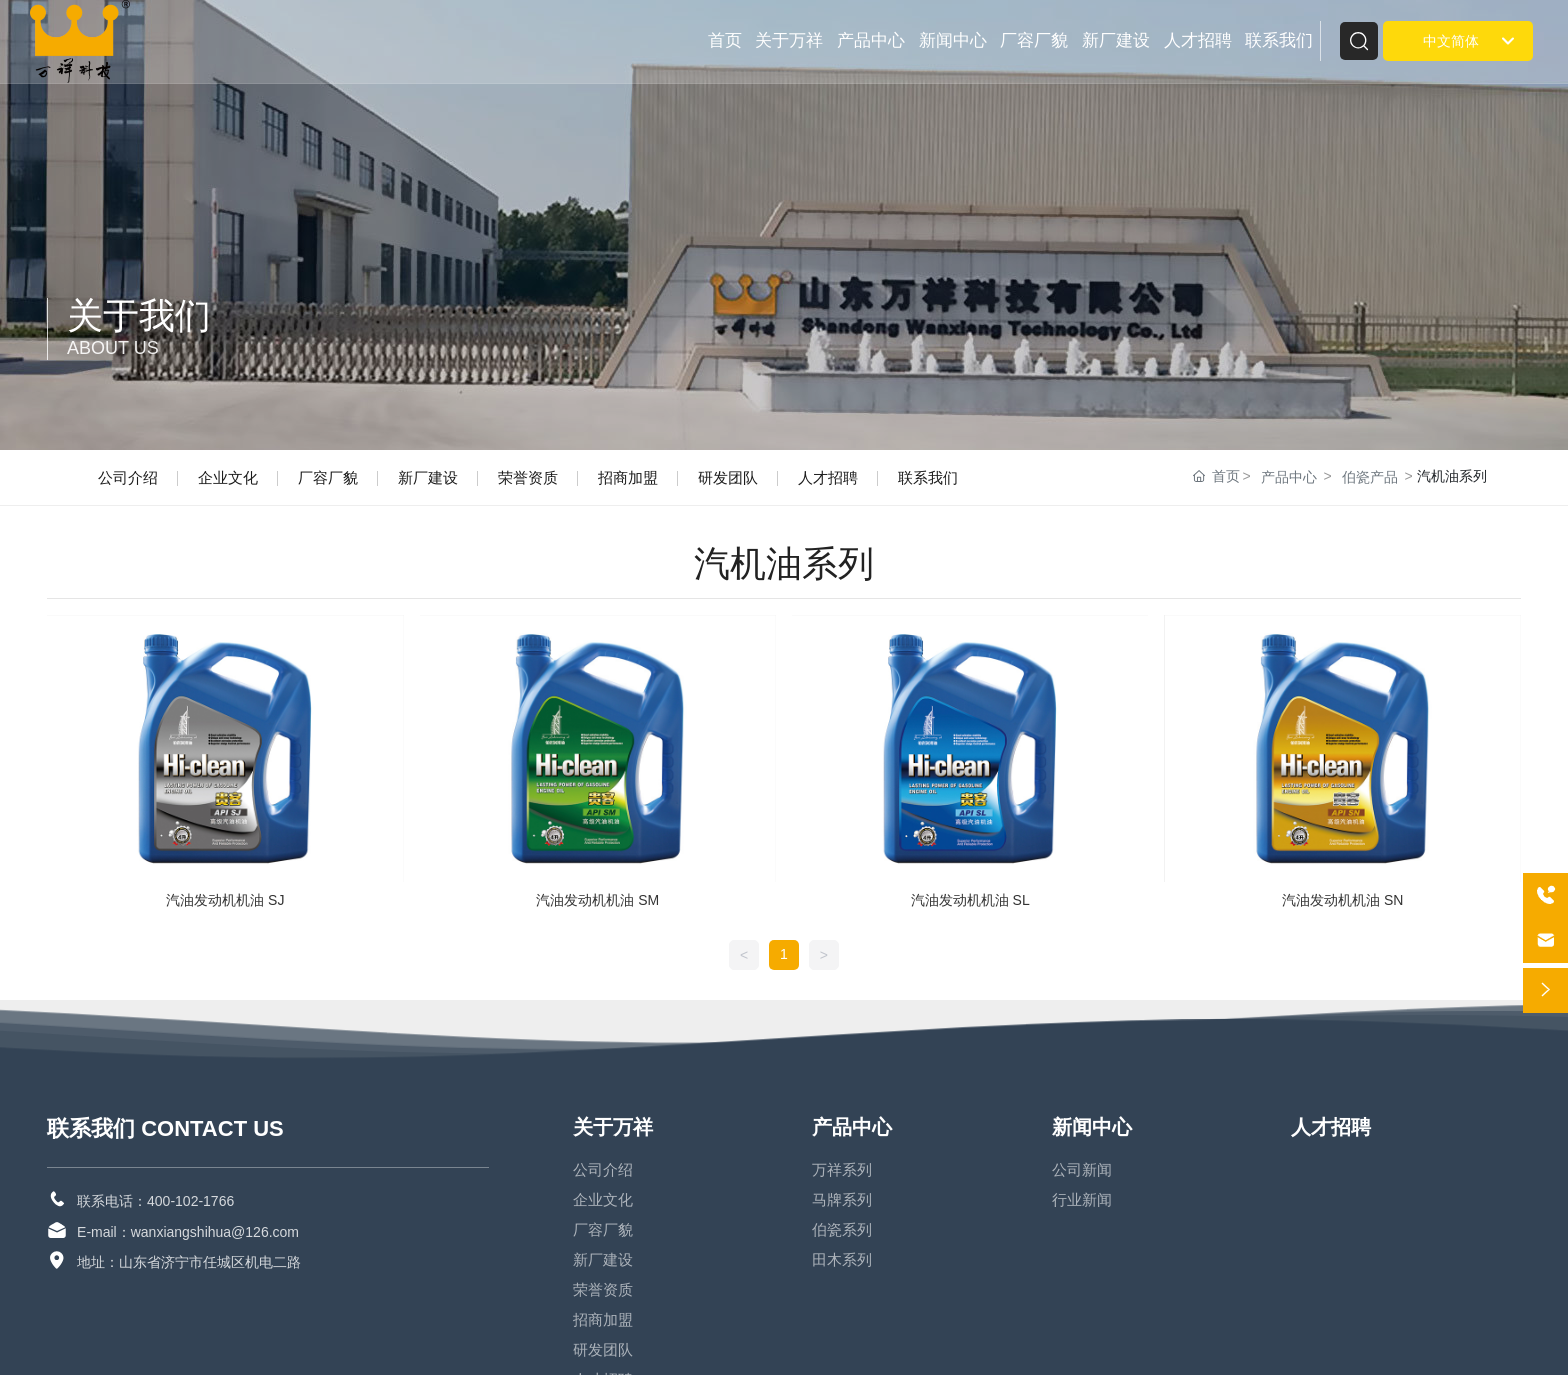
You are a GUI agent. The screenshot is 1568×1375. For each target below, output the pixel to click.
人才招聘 (828, 477)
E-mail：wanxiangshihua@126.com (188, 1232)
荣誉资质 (528, 477)
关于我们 (139, 315)
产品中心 (1289, 477)
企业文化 (228, 477)
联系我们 (928, 477)
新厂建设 (428, 477)
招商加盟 (628, 477)
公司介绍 (128, 477)
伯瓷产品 (1370, 477)
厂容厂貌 (328, 477)
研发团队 (728, 477)
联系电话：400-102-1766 (155, 1201)
